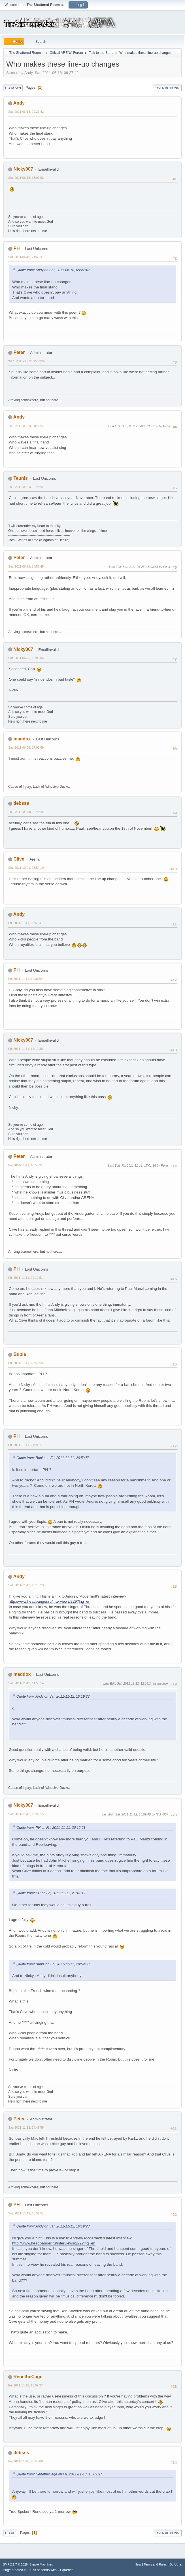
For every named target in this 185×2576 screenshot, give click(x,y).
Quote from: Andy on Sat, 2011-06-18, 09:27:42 (53, 270)
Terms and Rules (155, 2564)
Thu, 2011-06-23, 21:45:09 (26, 487)
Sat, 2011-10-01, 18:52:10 (26, 867)
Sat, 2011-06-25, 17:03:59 (26, 747)
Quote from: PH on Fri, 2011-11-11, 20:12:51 (50, 1828)
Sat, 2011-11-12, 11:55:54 (26, 1683)
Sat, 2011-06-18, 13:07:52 (26, 177)
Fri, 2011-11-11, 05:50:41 (25, 923)
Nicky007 (23, 169)
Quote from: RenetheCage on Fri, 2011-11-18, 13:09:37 (59, 2474)
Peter (19, 352)
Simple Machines (41, 2564)
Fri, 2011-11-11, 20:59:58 (25, 1363)
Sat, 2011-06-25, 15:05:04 (26, 658)
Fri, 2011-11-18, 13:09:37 (25, 2385)
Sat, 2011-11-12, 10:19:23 (26, 1585)
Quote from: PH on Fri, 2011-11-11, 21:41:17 (50, 1893)
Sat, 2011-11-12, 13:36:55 (26, 1814)
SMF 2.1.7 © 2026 (15, 2564)
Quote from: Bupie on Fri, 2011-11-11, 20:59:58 (53, 1458)
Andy (19, 103)
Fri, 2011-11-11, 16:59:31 (25, 1165)
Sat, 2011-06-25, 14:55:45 (26, 566)
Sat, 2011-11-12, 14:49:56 (26, 2127)
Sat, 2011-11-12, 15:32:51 (26, 2213)
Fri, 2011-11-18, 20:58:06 (25, 2461)
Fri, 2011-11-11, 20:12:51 (25, 1277)
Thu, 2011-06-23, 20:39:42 (26, 426)
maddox (22, 738)
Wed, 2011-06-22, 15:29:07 (26, 361)
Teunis (20, 478)
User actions (167, 88)
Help (138, 2564)
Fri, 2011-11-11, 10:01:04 (25, 978)
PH (16, 248)
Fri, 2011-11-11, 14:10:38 (25, 1048)
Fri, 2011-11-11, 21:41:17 (25, 1445)
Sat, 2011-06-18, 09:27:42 (26, 111)
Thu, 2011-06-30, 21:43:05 (26, 812)
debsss (21, 803)
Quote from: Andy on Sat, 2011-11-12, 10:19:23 (53, 1696)
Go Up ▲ (175, 2564)
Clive (18, 859)
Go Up (10, 2533)
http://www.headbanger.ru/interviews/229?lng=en (49, 1601)
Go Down (13, 88)
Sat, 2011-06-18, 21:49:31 (26, 257)
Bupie (19, 1354)
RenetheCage (27, 2376)
